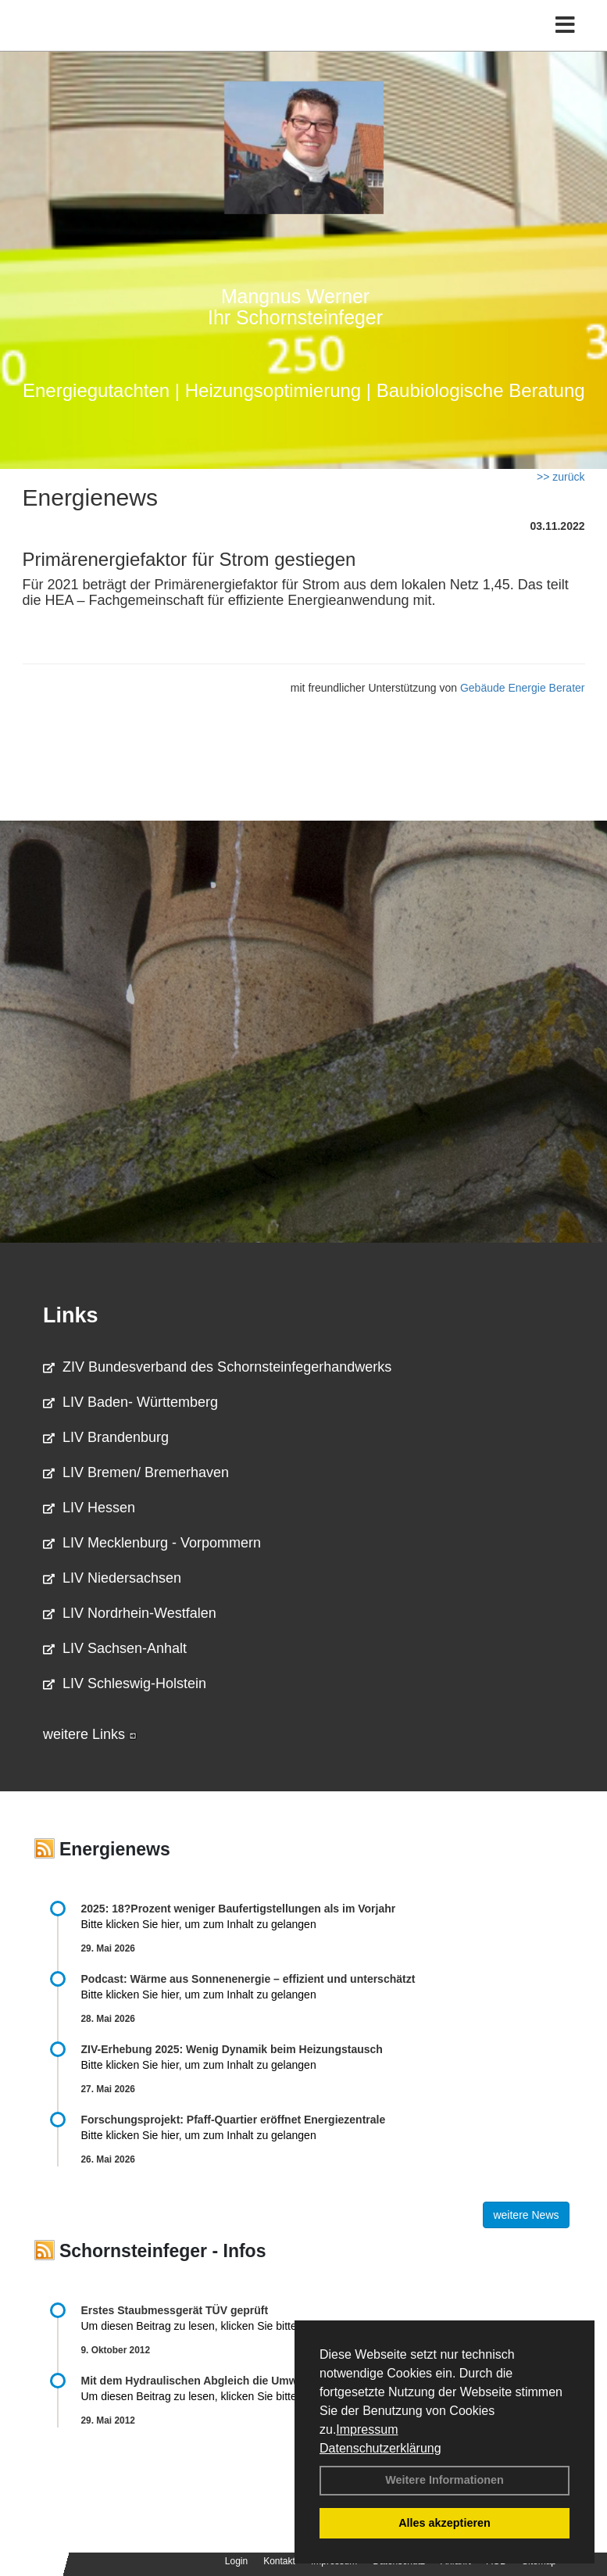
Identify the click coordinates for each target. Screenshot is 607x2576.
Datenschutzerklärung (380, 2448)
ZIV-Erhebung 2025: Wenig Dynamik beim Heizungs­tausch (232, 2049)
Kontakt (279, 2561)
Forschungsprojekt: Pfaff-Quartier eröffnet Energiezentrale (233, 2119)
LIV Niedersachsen (112, 1578)
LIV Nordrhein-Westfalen (129, 1613)
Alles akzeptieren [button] (444, 2523)
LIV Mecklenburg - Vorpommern (152, 1543)
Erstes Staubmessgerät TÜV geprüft (175, 2310)
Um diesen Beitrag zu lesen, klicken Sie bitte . (201, 2326)
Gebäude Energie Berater (522, 688)
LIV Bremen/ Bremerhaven (136, 1472)
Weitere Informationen (444, 2480)
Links (70, 1315)
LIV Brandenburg (106, 1437)
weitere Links (90, 1734)
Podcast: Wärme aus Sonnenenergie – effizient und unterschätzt (250, 1979)
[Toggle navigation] (565, 25)
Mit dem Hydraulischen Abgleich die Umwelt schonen (220, 2380)
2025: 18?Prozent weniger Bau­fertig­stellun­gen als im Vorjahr (238, 1908)
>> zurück (560, 476)
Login (236, 2561)
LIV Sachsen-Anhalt (115, 1648)
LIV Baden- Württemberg (130, 1402)
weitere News (526, 2215)
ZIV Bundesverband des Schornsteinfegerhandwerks (217, 1367)
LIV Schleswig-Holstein (124, 1683)
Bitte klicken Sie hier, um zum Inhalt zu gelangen (198, 1924)
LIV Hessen (89, 1507)
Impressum (367, 2429)
